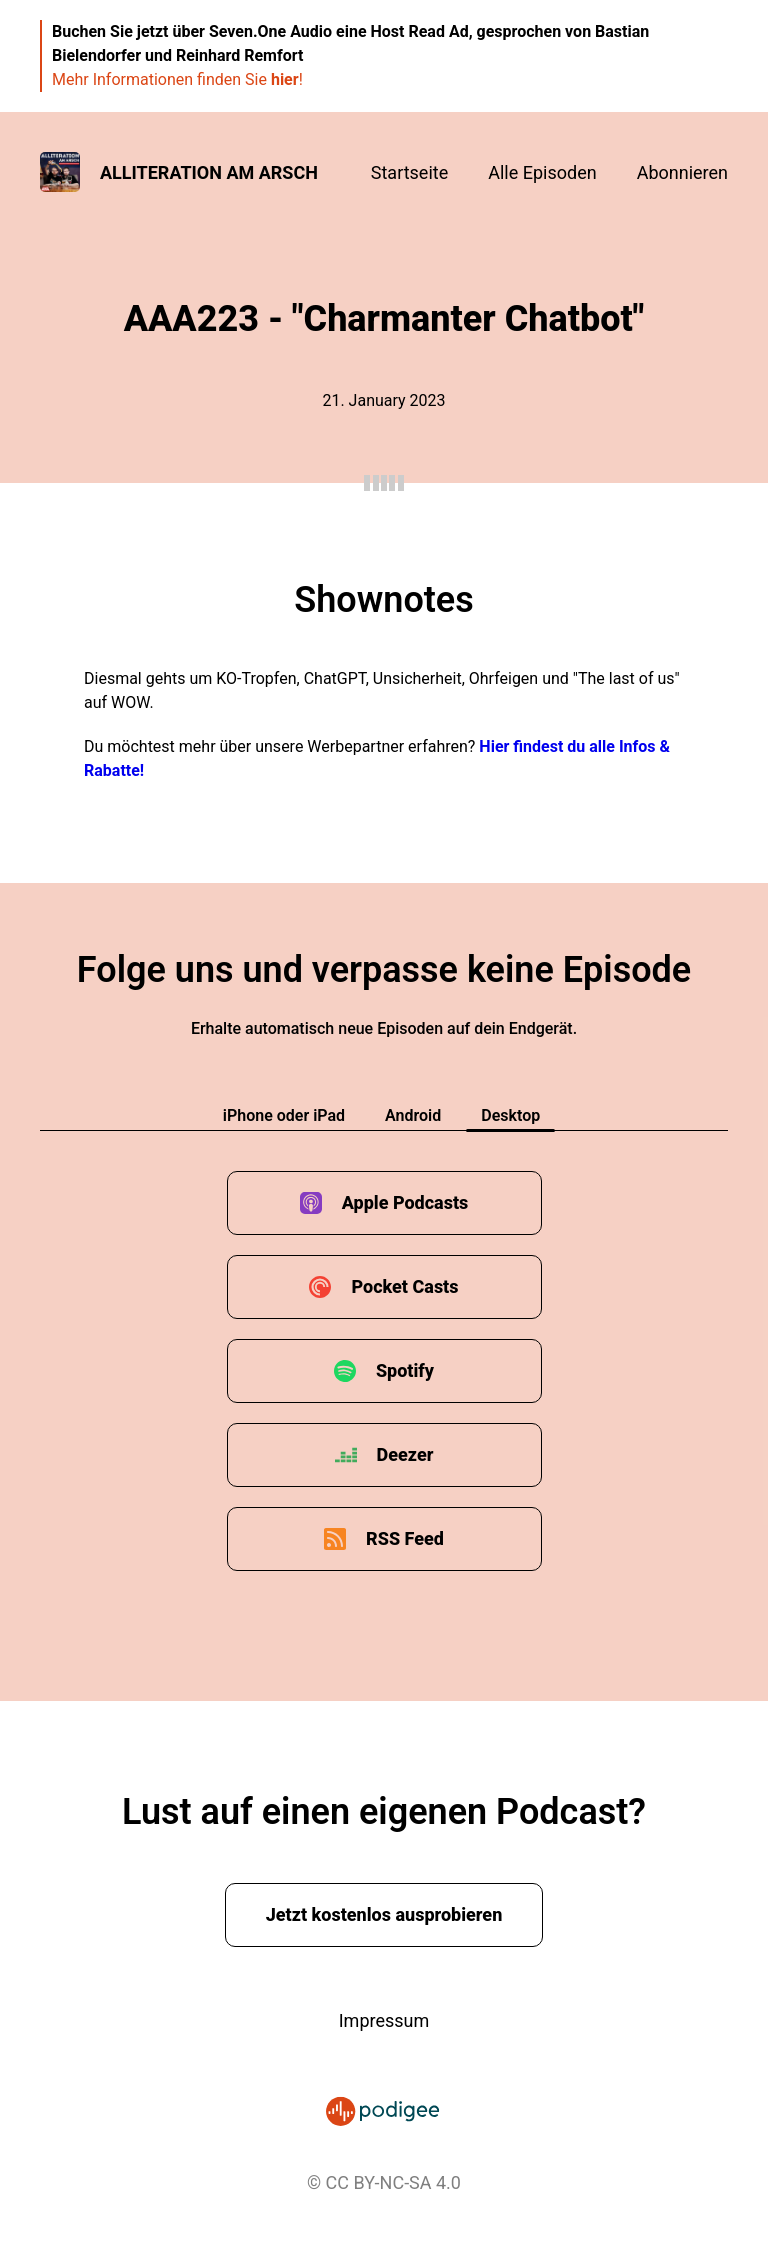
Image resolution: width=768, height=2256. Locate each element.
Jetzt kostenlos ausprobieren (384, 1914)
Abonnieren (682, 172)
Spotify (405, 1370)
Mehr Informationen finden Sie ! (177, 79)
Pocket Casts (404, 1286)
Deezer (405, 1454)
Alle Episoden (542, 172)
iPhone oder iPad (284, 1115)
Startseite (409, 172)
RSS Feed (405, 1538)
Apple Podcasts (405, 1202)
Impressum (384, 2020)
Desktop (510, 1115)
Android (413, 1115)
